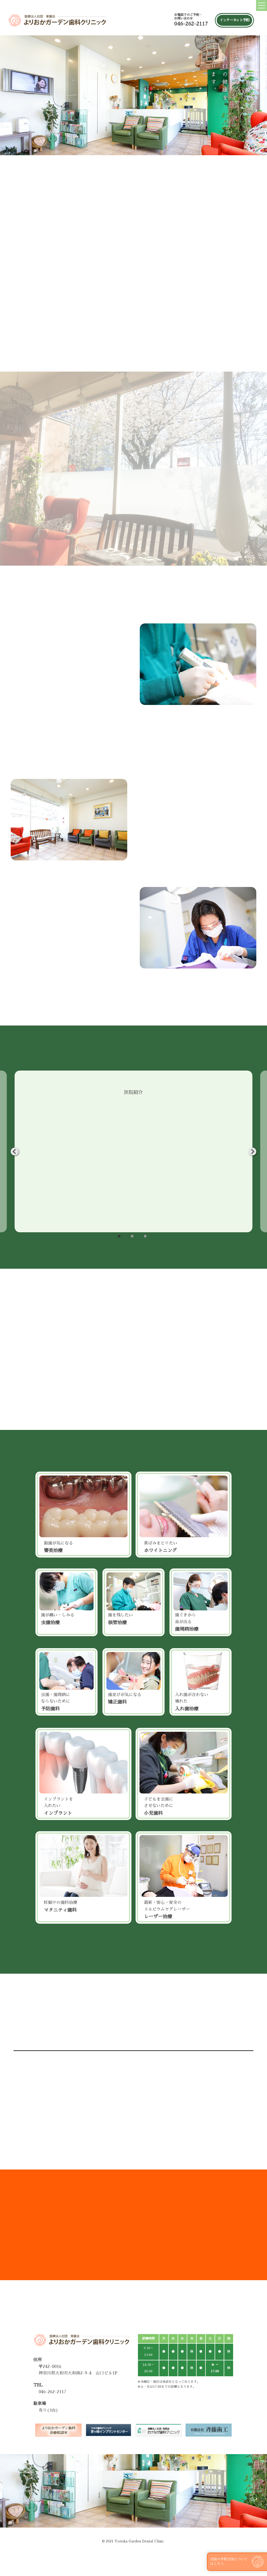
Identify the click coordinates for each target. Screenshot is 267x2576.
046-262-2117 (191, 23)
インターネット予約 (234, 20)
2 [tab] (132, 1236)
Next (252, 1151)
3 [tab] (145, 1236)
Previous (15, 1151)
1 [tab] (119, 1236)
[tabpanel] (133, 1151)
